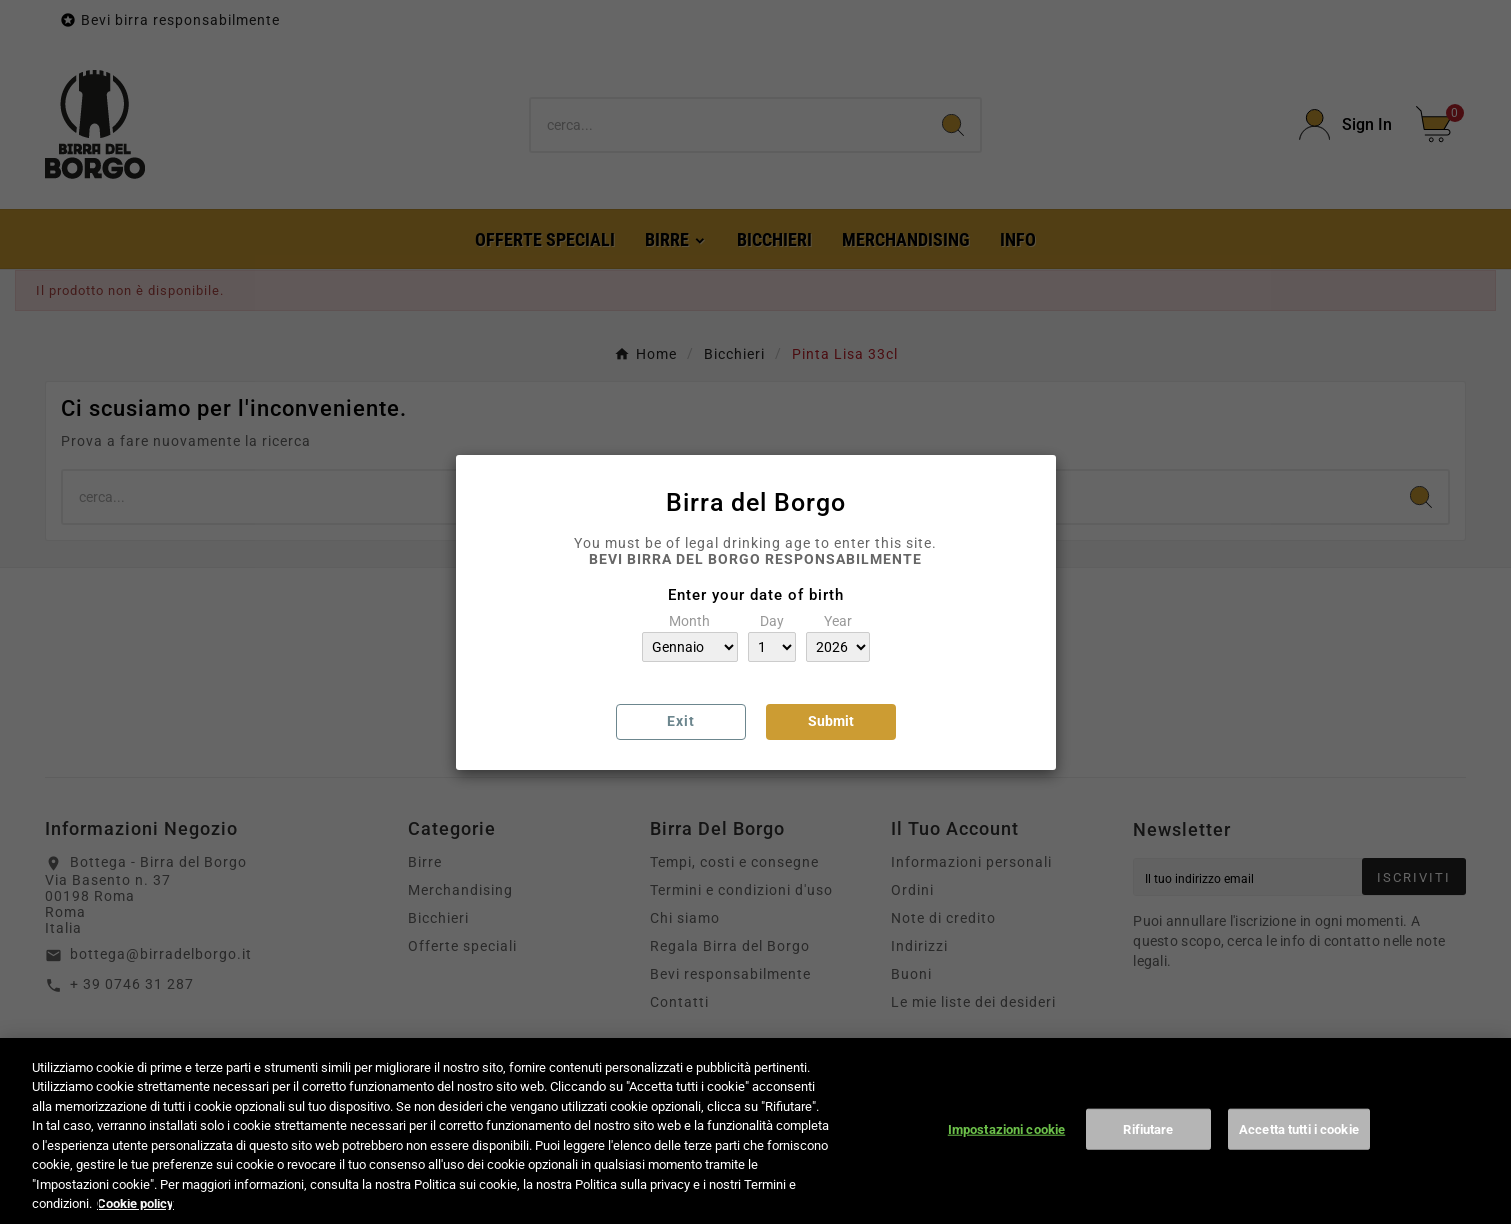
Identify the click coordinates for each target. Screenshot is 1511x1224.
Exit (681, 721)
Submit (831, 721)
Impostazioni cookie (1006, 1150)
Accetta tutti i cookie (1299, 1150)
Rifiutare (1148, 1150)
